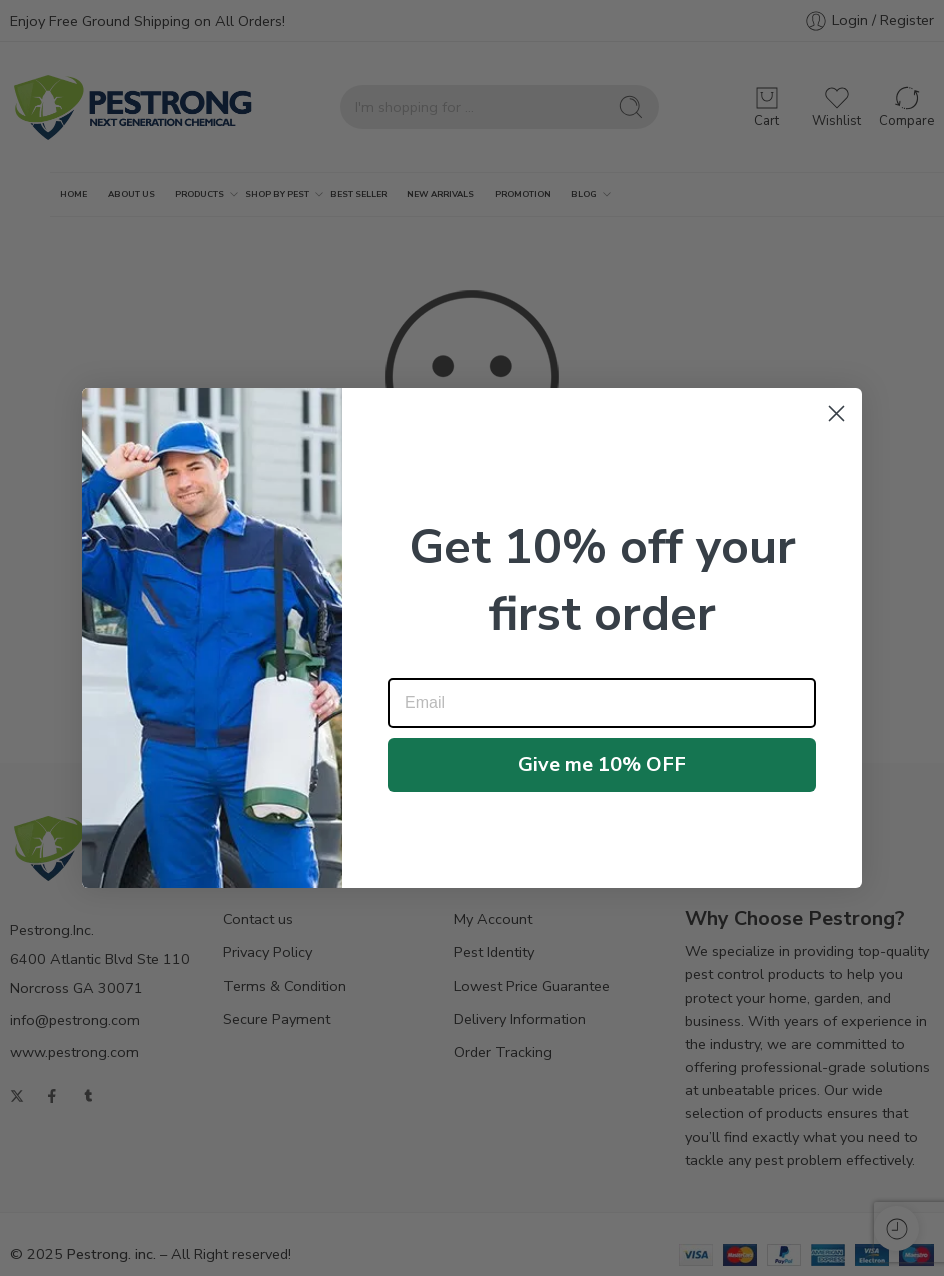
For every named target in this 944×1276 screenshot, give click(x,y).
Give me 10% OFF (602, 764)
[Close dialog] (836, 413)
